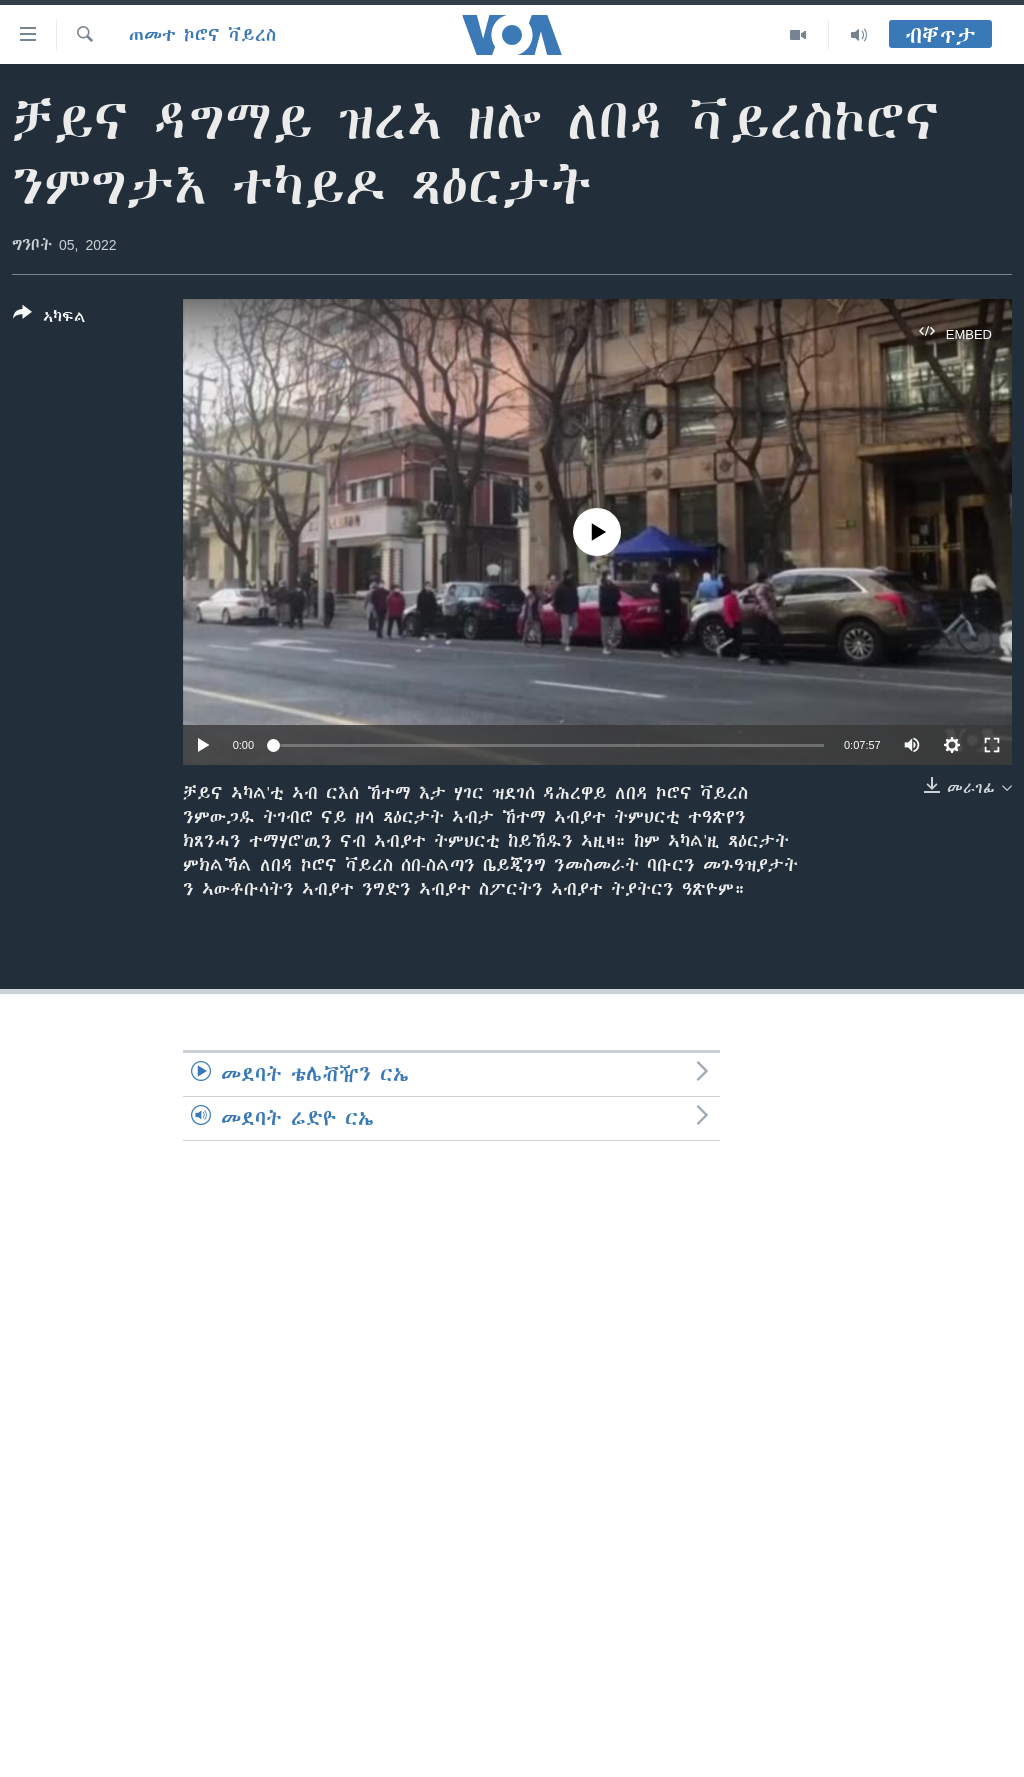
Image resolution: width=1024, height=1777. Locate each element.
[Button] (49, 319)
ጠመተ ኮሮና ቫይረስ (202, 35)
